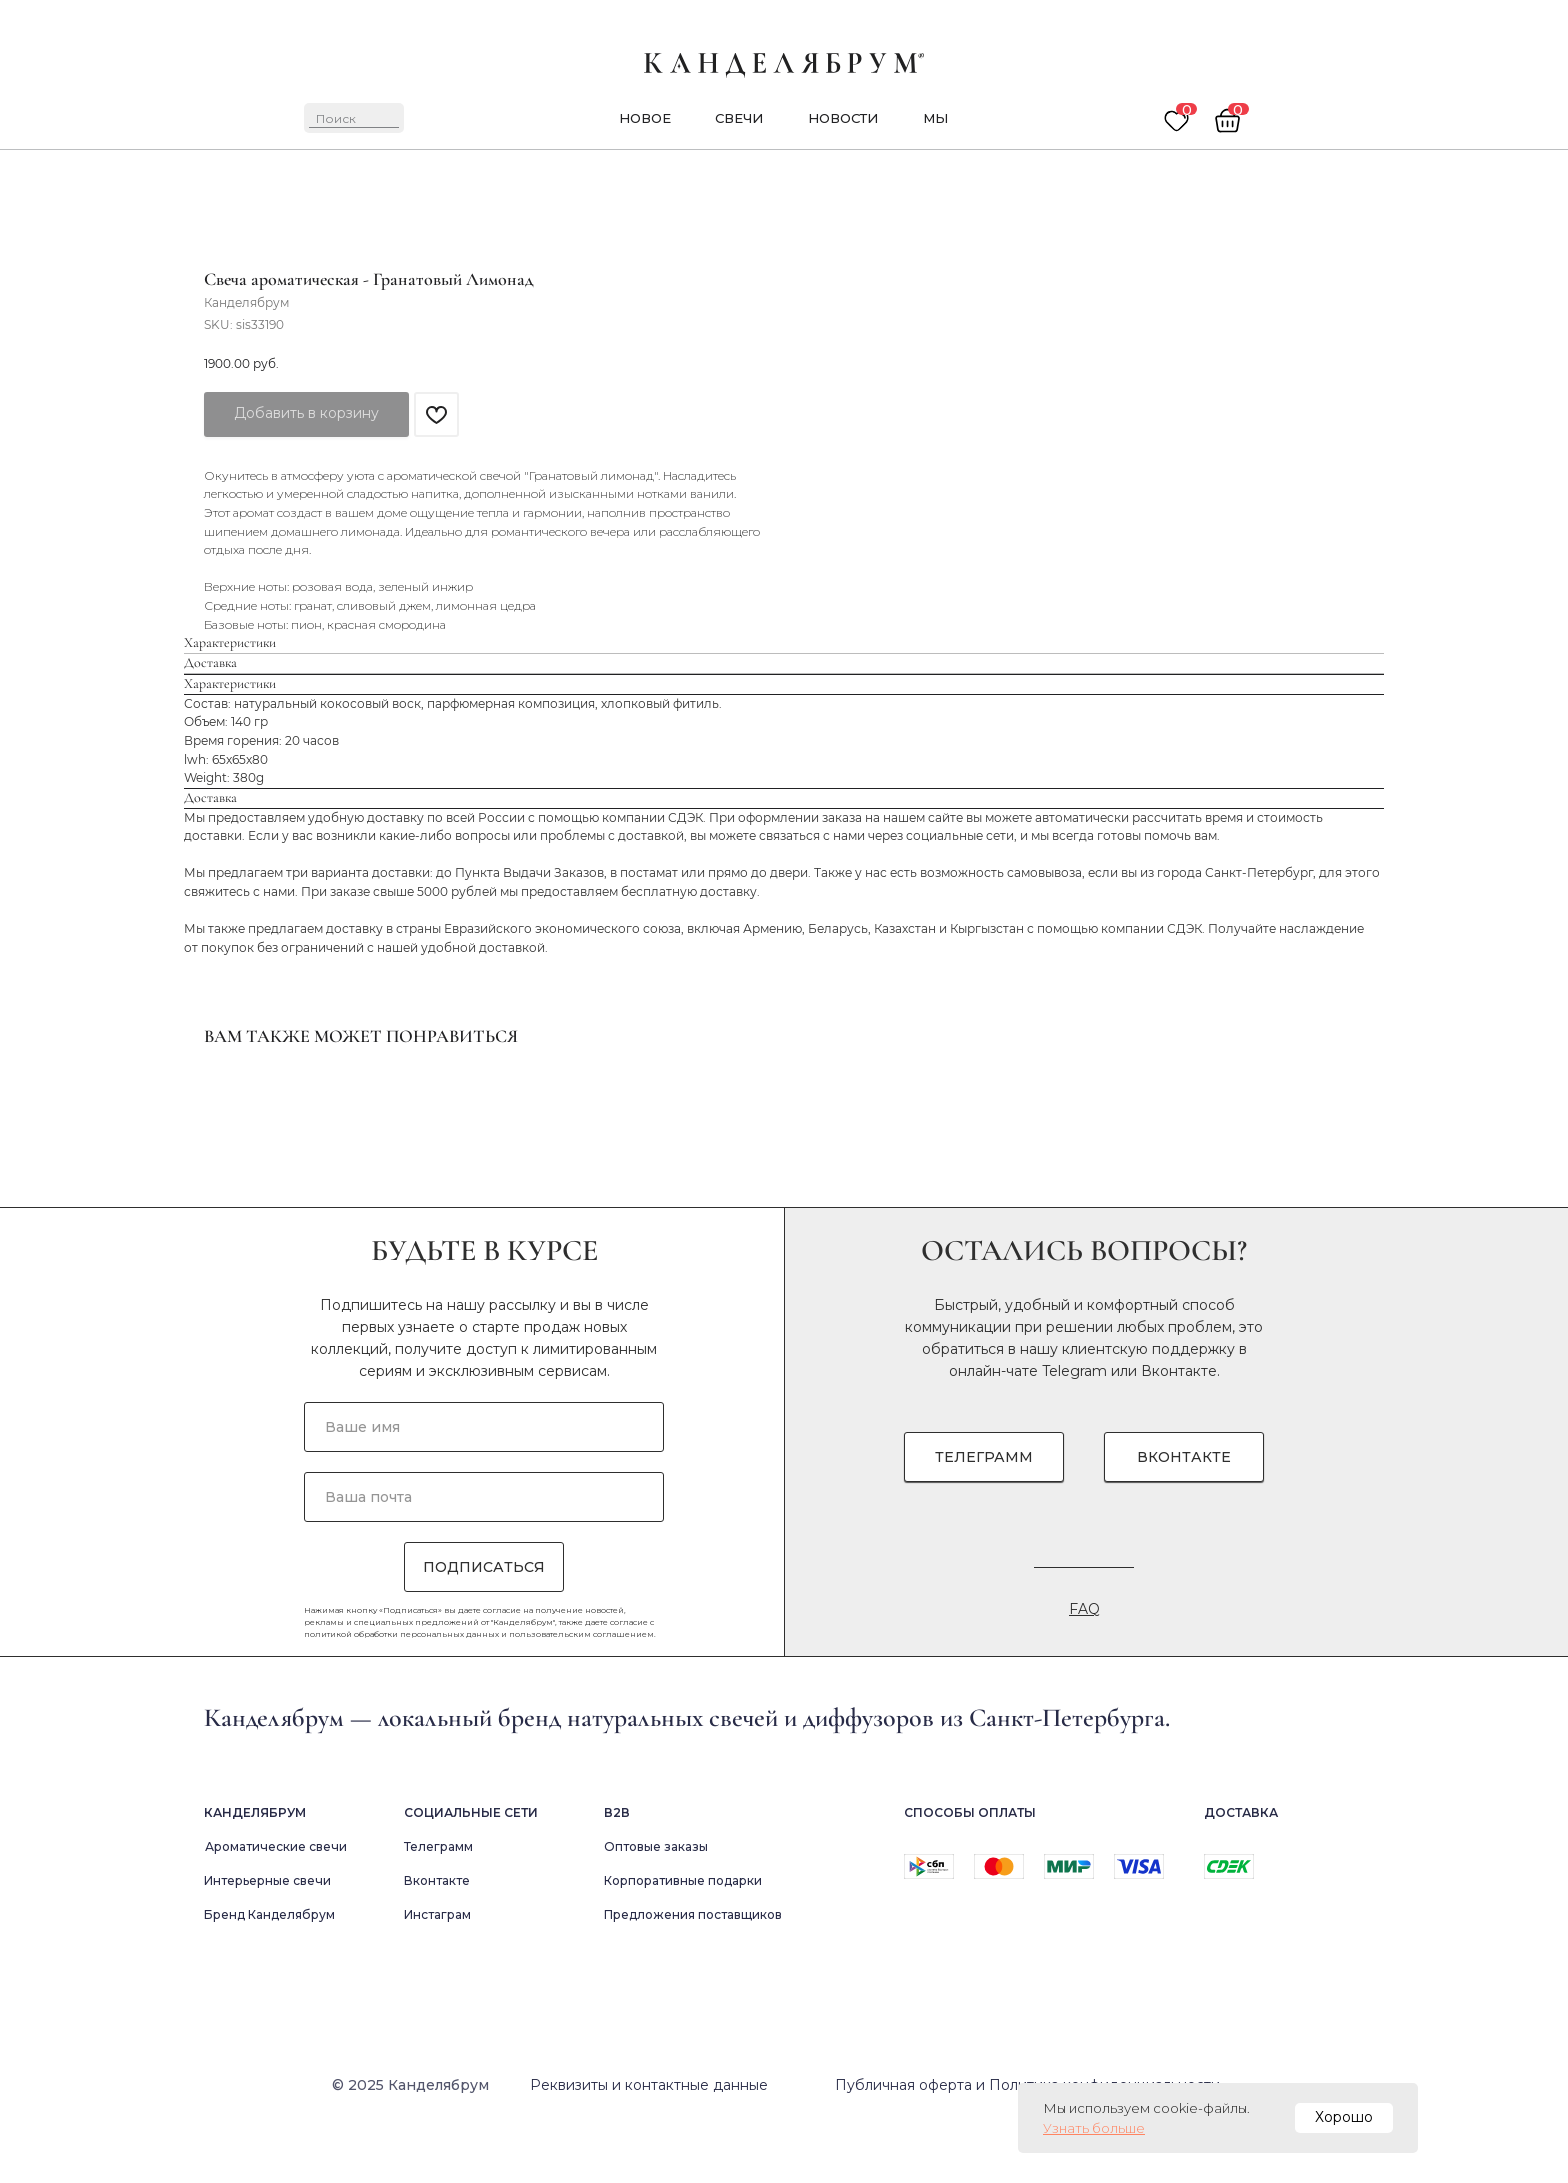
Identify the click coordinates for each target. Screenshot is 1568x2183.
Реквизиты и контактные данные (649, 2141)
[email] (484, 1553)
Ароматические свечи (276, 1902)
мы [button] (935, 118)
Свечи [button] (739, 118)
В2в (617, 1868)
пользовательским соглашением (581, 1690)
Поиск (336, 118)
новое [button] (645, 118)
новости (843, 118)
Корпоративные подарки (683, 1936)
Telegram (1074, 1427)
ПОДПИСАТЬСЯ (484, 1623)
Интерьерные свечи (267, 1936)
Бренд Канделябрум (269, 1970)
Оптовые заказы (656, 1902)
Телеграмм (438, 1902)
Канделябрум (255, 1868)
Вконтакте (1179, 1427)
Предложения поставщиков (693, 1970)
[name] (484, 1483)
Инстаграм (437, 1970)
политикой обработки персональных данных (401, 1690)
